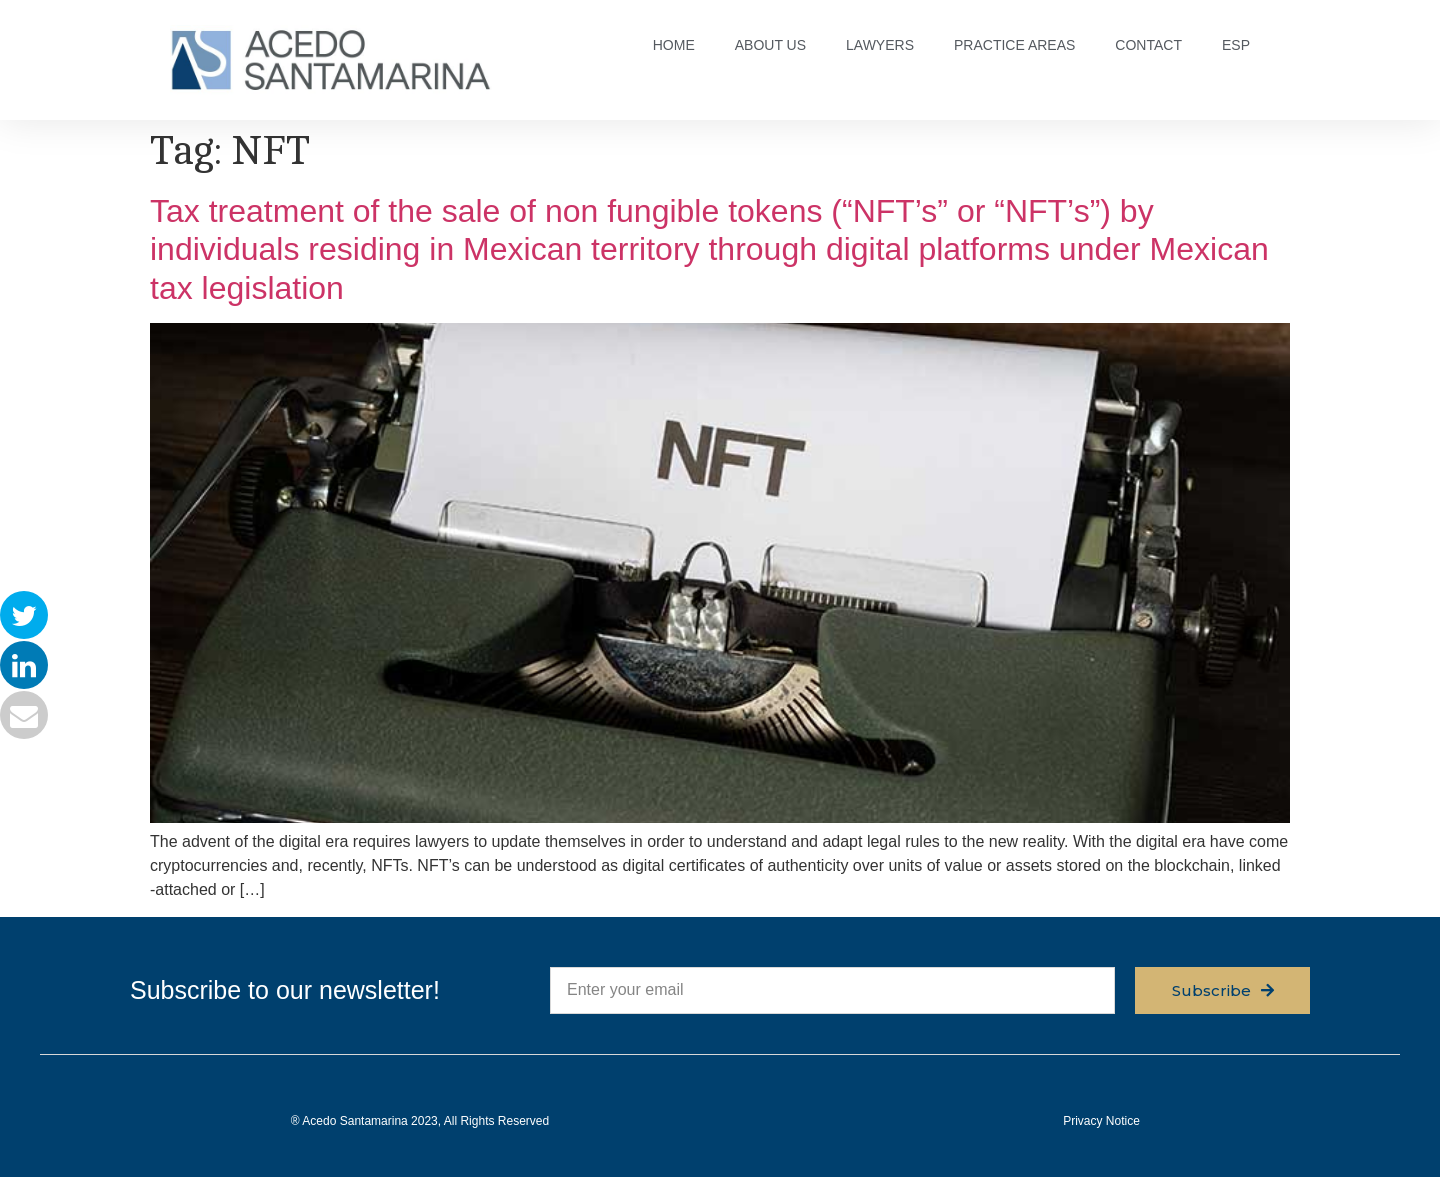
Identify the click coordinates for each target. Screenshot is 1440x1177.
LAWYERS (880, 45)
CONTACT (1148, 45)
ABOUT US (770, 45)
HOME (674, 45)
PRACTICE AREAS (1014, 45)
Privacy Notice (1101, 1121)
